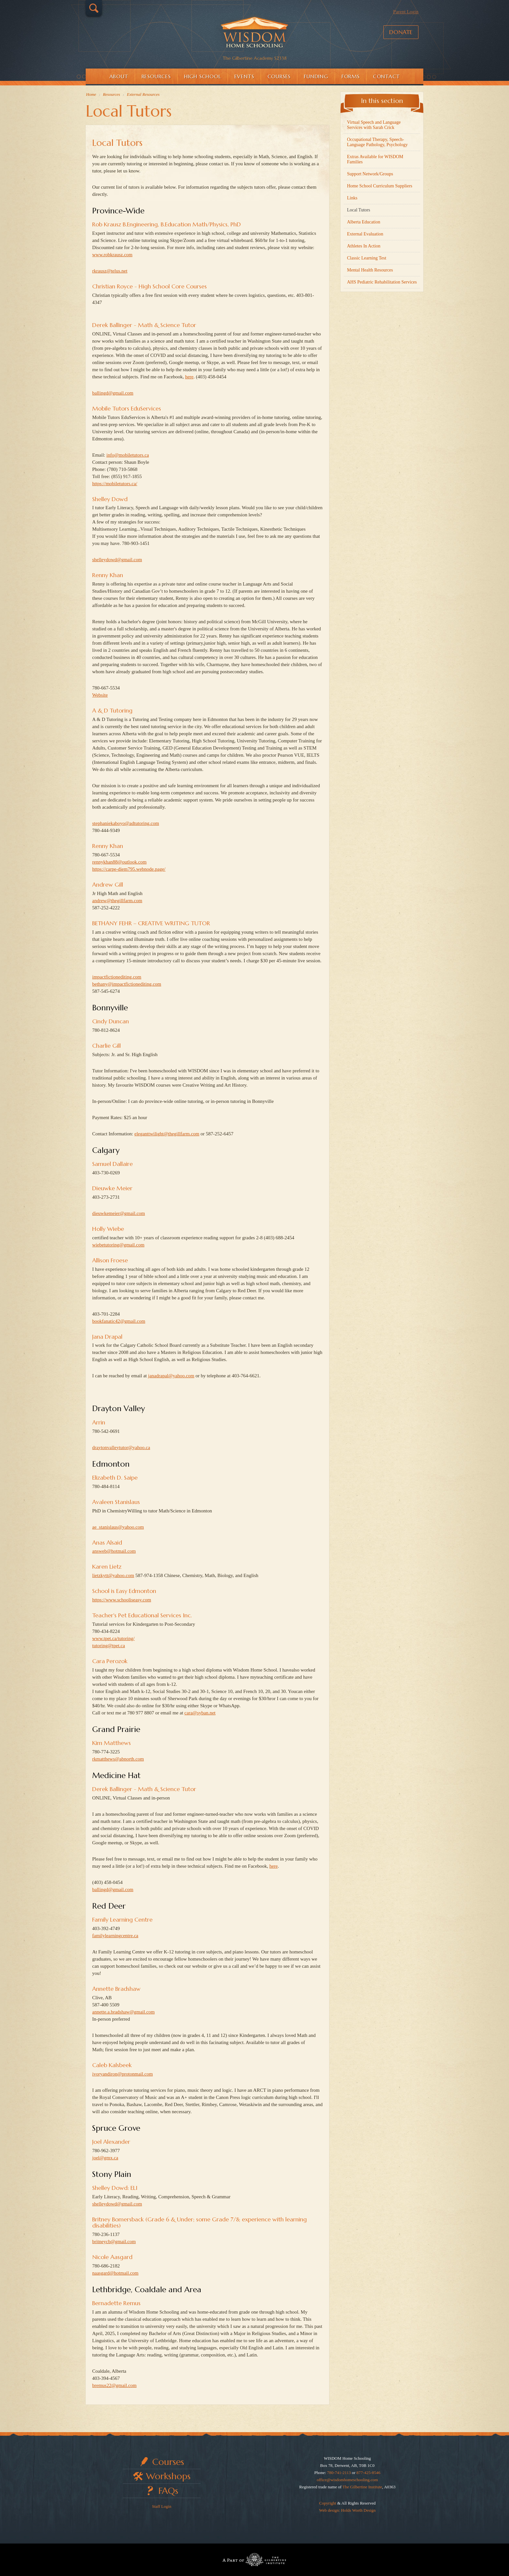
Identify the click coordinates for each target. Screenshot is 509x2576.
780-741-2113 (339, 2472)
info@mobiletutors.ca (127, 455)
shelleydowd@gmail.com (117, 559)
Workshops (168, 2476)
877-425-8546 (368, 2472)
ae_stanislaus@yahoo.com (118, 1527)
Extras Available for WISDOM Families (375, 159)
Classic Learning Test (366, 258)
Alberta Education (363, 222)
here (189, 376)
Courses (279, 76)
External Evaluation (365, 234)
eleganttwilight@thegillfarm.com (166, 1133)
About (118, 76)
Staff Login (161, 2506)
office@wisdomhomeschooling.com (347, 2479)
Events (244, 76)
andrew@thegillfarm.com (117, 900)
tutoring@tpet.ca (108, 1645)
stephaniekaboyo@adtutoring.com (125, 823)
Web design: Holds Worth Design (347, 2510)
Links (352, 198)
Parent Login (405, 11)
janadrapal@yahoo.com (171, 1375)
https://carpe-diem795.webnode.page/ (129, 869)
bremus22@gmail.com (114, 2385)
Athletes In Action (363, 246)
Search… (94, 8)
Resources (156, 76)
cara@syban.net (200, 1712)
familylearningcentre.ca (115, 1935)
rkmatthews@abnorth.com (118, 1759)
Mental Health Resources (370, 270)
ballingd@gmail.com (112, 393)
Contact (386, 76)
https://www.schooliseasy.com (121, 1599)
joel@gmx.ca (105, 2157)
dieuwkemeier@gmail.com (118, 1213)
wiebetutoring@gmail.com (118, 1244)
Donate (400, 32)
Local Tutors (117, 142)
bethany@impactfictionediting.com (126, 984)
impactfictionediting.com (116, 976)
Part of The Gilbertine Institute (254, 2560)
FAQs (168, 2490)
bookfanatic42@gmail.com (118, 1321)
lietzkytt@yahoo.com (113, 1575)
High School (202, 76)
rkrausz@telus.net (109, 270)
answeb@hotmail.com (114, 1551)
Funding (316, 76)
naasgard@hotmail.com (115, 2273)
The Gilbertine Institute (362, 2486)
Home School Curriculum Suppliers (379, 185)
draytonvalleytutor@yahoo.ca (121, 1447)
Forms (350, 76)
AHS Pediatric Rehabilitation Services (382, 282)
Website (100, 695)
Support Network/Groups (370, 173)
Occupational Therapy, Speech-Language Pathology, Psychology (377, 142)
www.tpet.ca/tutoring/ (113, 1638)
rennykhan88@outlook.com (119, 862)
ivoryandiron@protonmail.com (122, 2074)
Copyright (327, 2503)
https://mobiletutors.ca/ (114, 483)
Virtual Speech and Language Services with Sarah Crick (374, 125)
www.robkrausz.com (112, 254)
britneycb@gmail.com (114, 2241)
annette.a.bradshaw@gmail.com (123, 2011)
